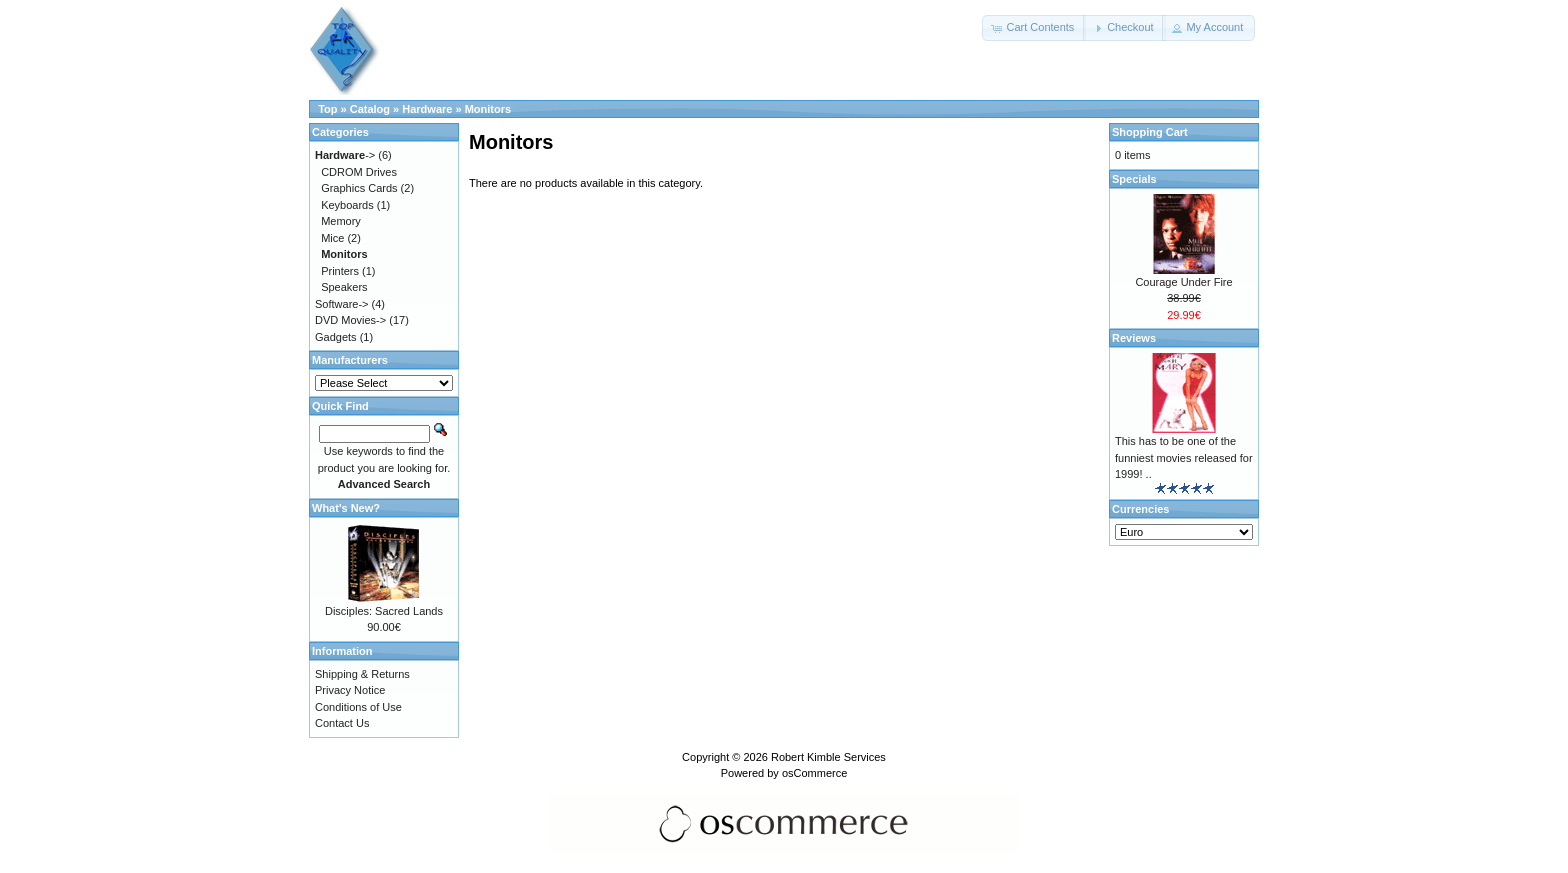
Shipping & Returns (362, 674)
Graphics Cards (359, 188)
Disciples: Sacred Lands (384, 611)
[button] (1034, 28)
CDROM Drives (359, 172)
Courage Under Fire (1183, 282)
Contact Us (342, 723)
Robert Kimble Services (828, 757)
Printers (340, 271)
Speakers (344, 287)
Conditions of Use (358, 707)
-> (345, 155)
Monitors (488, 109)
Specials (1134, 179)
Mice (332, 238)
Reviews (1134, 338)
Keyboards (347, 205)
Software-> (342, 304)
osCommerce (814, 773)
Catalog (370, 109)
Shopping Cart (1150, 132)
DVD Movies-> (350, 320)
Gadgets (336, 337)
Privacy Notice (350, 690)
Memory (341, 221)
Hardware (427, 109)
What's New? (346, 508)
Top (327, 109)
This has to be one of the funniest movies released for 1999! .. (1184, 457)
